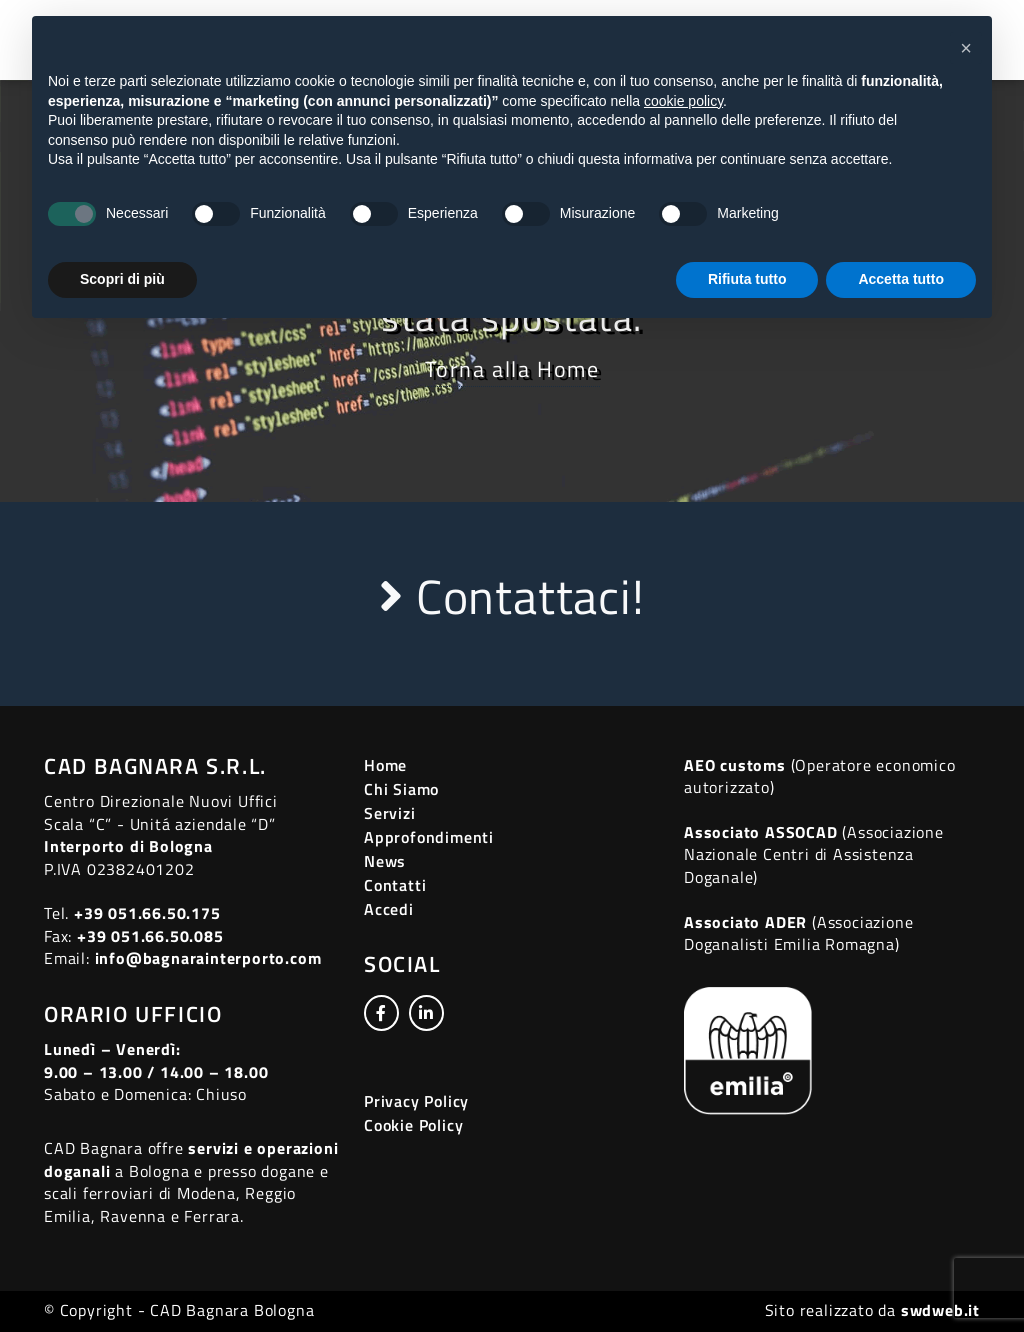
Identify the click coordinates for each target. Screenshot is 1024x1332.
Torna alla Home (512, 369)
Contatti (395, 885)
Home (385, 765)
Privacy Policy (416, 1101)
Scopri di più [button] (122, 279)
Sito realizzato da (872, 1310)
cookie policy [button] (683, 101)
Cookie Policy (413, 1125)
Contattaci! (511, 596)
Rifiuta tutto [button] (747, 279)
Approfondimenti (429, 837)
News (385, 861)
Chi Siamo (401, 789)
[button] (966, 48)
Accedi (389, 909)
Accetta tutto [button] (901, 279)
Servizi (390, 813)
